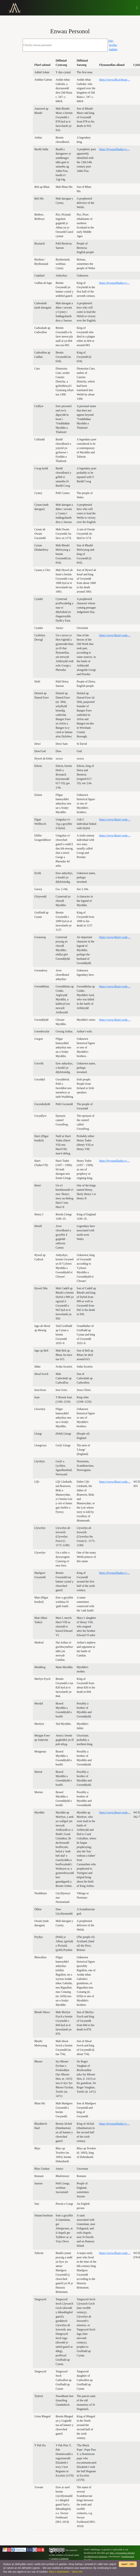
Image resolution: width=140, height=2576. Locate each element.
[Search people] (65, 45)
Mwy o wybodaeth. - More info (65, 2571)
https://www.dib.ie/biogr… (114, 79)
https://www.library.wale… (114, 635)
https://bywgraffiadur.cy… (114, 149)
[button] (137, 8)
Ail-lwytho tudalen (113, 45)
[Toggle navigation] (137, 7)
